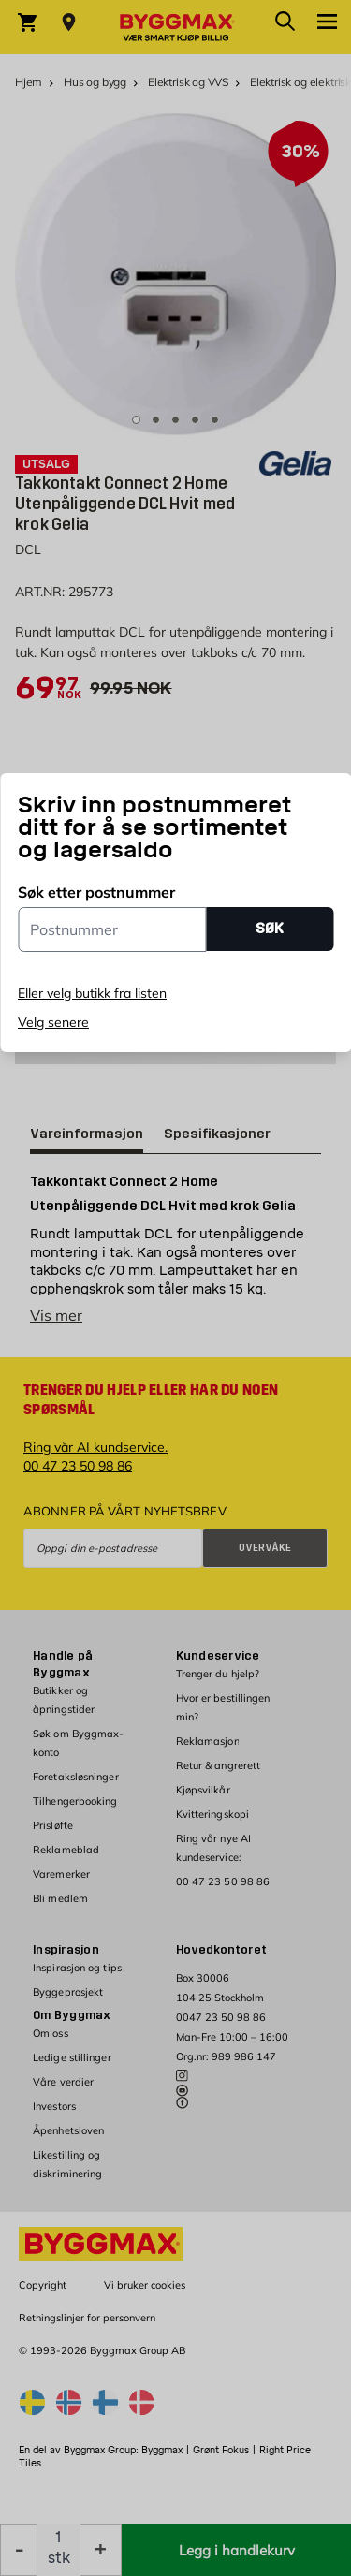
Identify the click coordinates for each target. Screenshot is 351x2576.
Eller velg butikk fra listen (92, 993)
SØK (270, 928)
